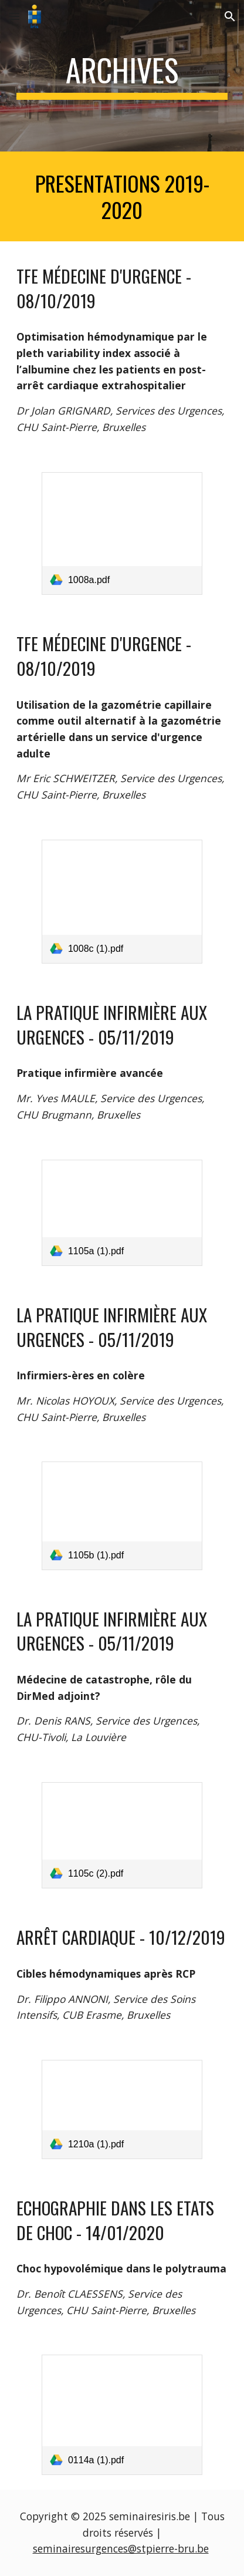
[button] (14, 16)
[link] (122, 533)
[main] (122, 76)
